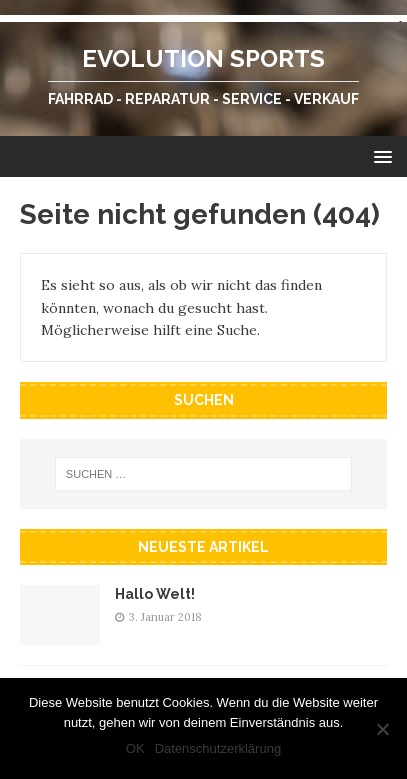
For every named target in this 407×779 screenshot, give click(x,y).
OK (135, 748)
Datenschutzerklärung (218, 748)
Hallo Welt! (155, 594)
